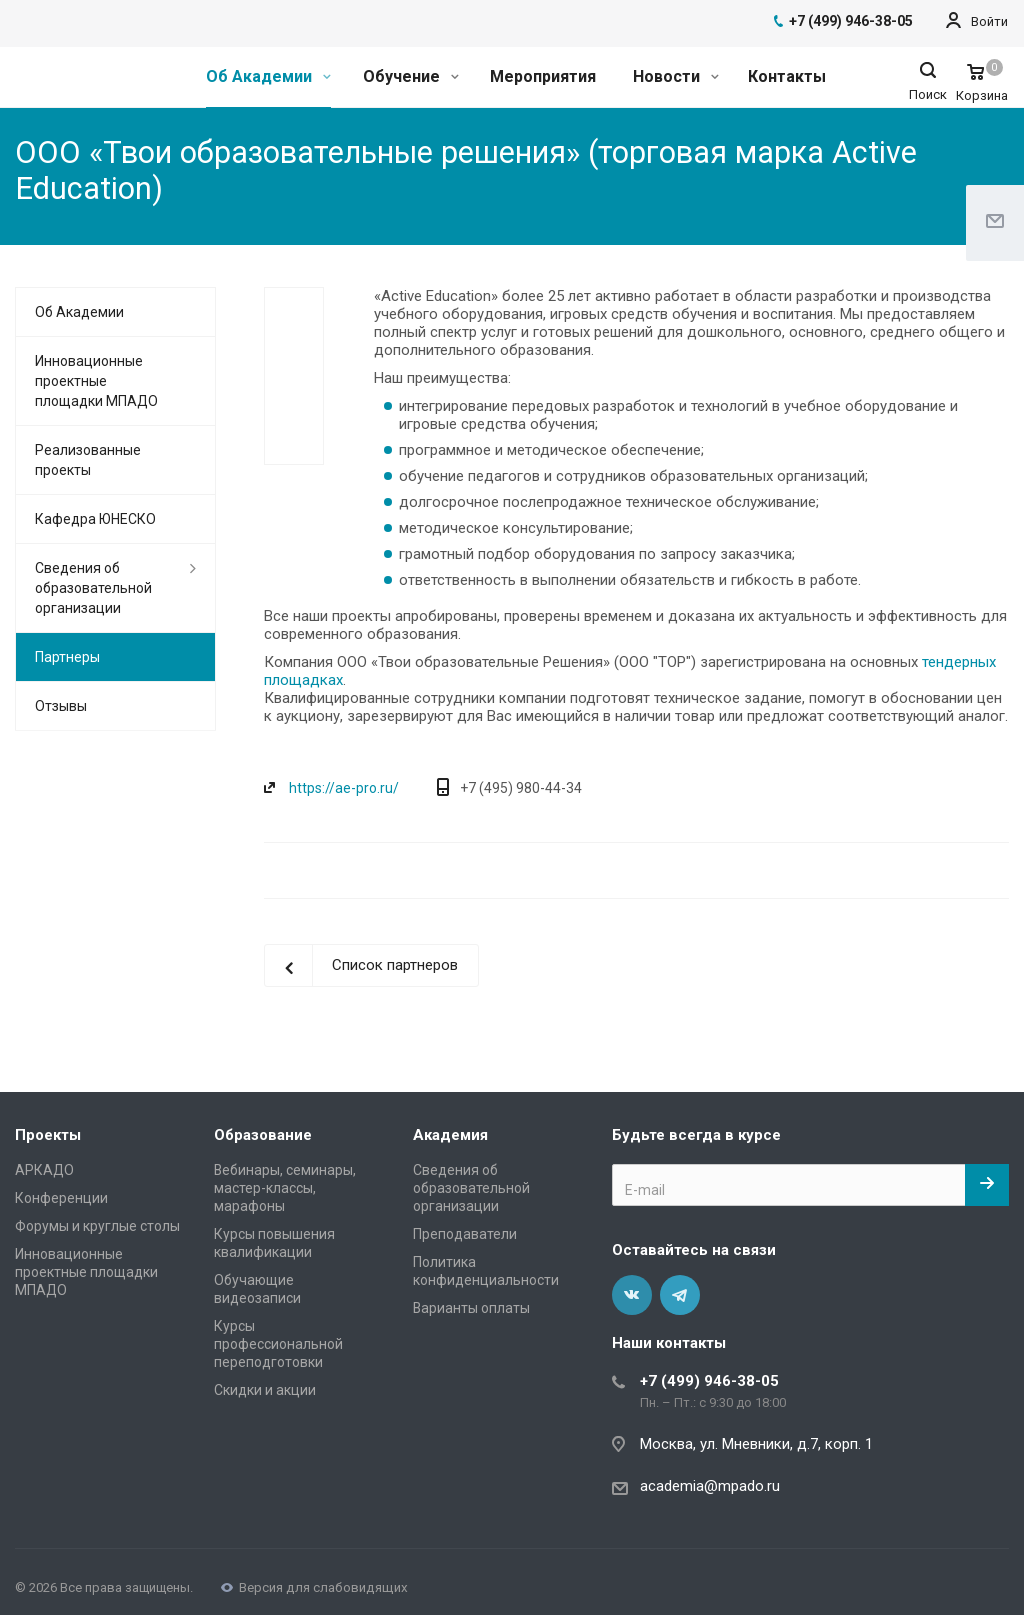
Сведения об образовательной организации (93, 588)
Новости (676, 76)
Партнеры (67, 657)
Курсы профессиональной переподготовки (278, 1344)
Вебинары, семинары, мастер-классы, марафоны (285, 1188)
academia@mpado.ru (710, 1486)
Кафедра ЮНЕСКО (95, 519)
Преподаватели (465, 1234)
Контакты (787, 76)
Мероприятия (543, 76)
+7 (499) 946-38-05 (709, 1381)
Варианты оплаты (471, 1308)
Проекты (48, 1135)
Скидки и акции (265, 1390)
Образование (263, 1135)
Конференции (61, 1198)
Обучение (411, 76)
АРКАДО (44, 1170)
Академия (450, 1135)
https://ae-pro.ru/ (344, 788)
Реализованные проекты (88, 460)
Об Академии (268, 76)
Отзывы (61, 706)
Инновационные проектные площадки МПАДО (96, 381)
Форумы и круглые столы (97, 1226)
